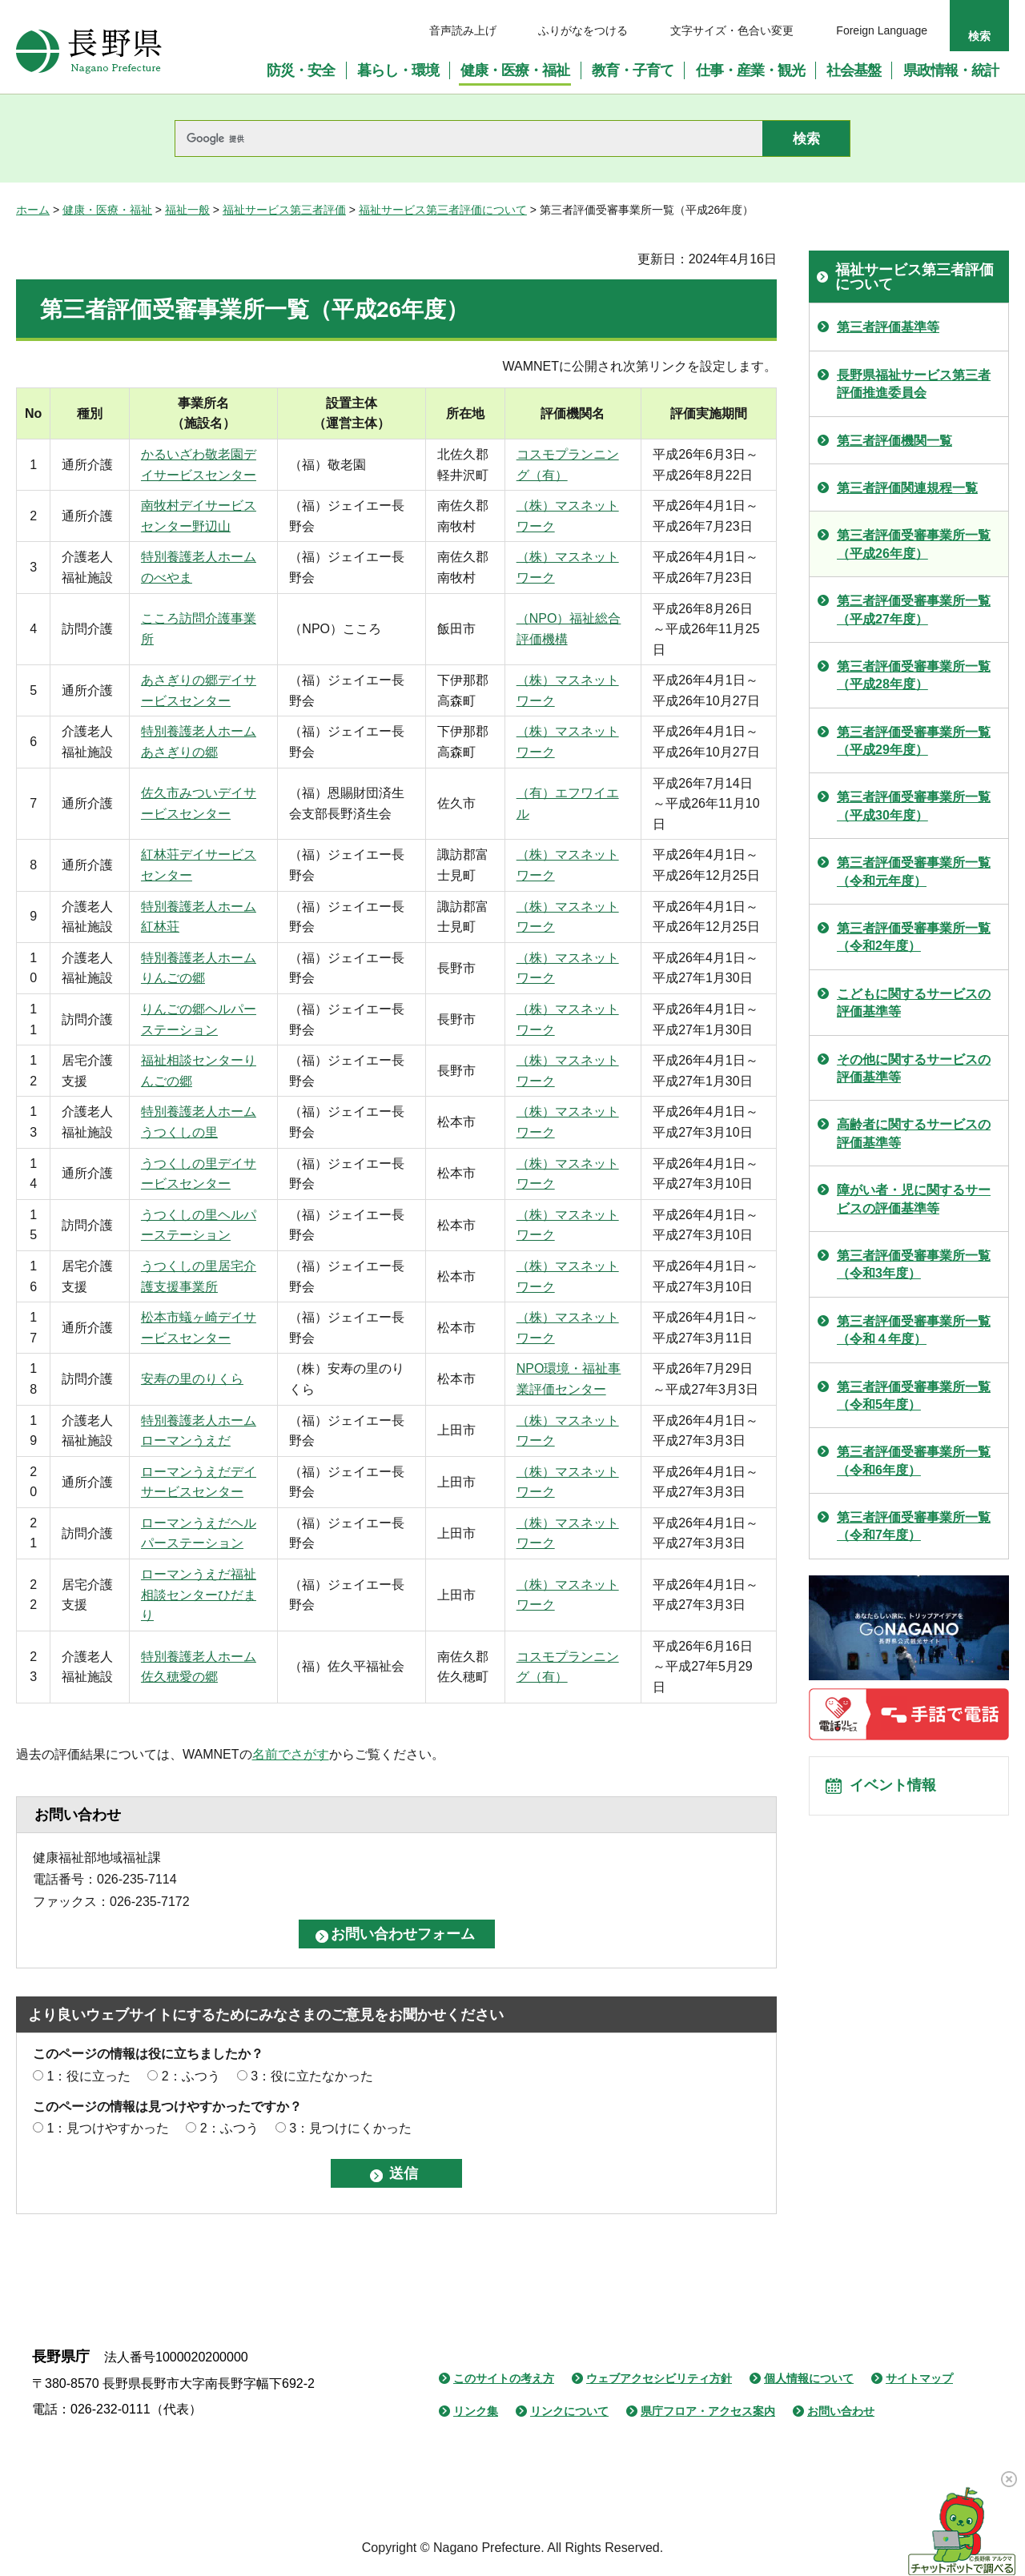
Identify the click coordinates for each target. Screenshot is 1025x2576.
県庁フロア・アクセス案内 (708, 2411)
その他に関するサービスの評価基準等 (914, 1068)
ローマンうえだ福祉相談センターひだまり (198, 1594)
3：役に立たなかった (312, 2076)
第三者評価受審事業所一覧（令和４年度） (914, 1330)
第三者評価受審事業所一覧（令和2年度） (914, 937)
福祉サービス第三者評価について (443, 209)
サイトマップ (919, 2378)
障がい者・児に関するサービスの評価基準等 (914, 1198)
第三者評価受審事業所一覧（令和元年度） (914, 871)
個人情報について (809, 2378)
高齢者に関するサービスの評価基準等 (914, 1133)
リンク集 (475, 2411)
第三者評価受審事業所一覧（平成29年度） (914, 740)
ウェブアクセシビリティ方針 (659, 2378)
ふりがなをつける (583, 30)
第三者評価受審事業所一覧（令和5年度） (914, 1395)
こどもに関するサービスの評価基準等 (914, 1002)
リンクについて (569, 2411)
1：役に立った (88, 2076)
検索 (979, 36)
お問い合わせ (840, 2411)
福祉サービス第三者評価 (284, 209)
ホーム (33, 209)
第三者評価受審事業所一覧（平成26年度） (914, 544)
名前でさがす (290, 1754)
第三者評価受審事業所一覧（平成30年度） (914, 805)
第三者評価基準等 (888, 327)
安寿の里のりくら (192, 1379)
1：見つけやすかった (107, 2128)
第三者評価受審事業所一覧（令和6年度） (914, 1460)
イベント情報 (898, 1790)
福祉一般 (187, 209)
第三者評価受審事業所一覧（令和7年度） (914, 1526)
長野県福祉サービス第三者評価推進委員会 (914, 383)
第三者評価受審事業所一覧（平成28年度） (914, 675)
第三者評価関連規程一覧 (907, 488)
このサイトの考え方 (503, 2378)
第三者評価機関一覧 (894, 440)
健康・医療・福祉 (107, 209)
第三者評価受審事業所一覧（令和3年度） (914, 1264)
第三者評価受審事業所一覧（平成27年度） (914, 609)
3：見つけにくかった (350, 2128)
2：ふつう (191, 2076)
